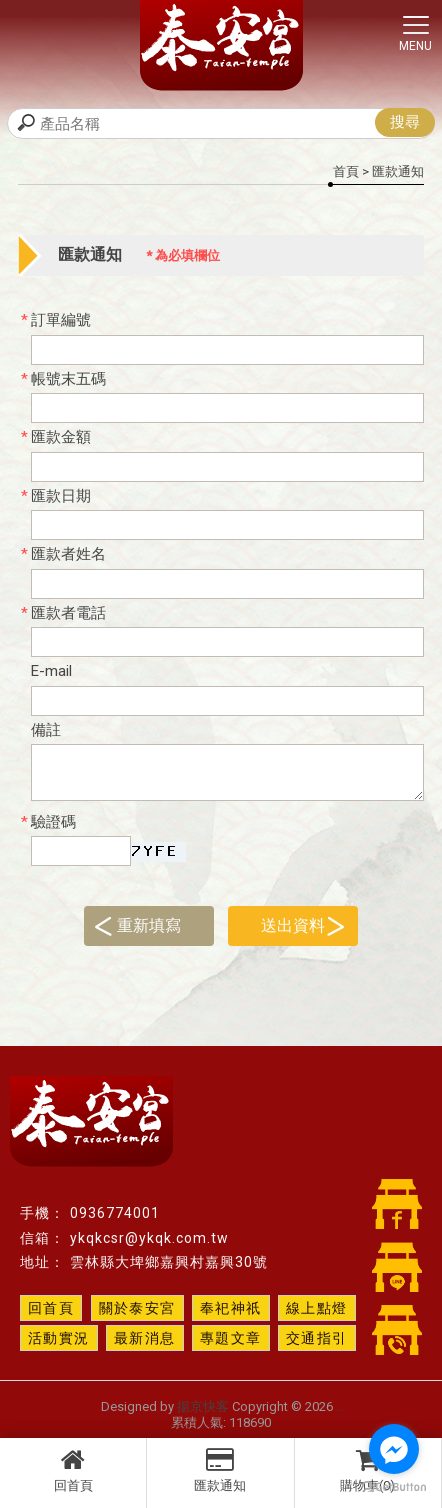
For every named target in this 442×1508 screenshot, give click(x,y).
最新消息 (145, 1338)
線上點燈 (317, 1308)
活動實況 (59, 1338)
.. (339, 1406)
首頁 (346, 171)
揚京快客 (203, 1406)
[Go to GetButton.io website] (394, 1487)
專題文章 (231, 1338)
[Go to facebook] (394, 1449)
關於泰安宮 (137, 1308)
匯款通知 (220, 1470)
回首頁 (73, 1470)
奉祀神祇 (231, 1308)
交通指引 (317, 1338)
